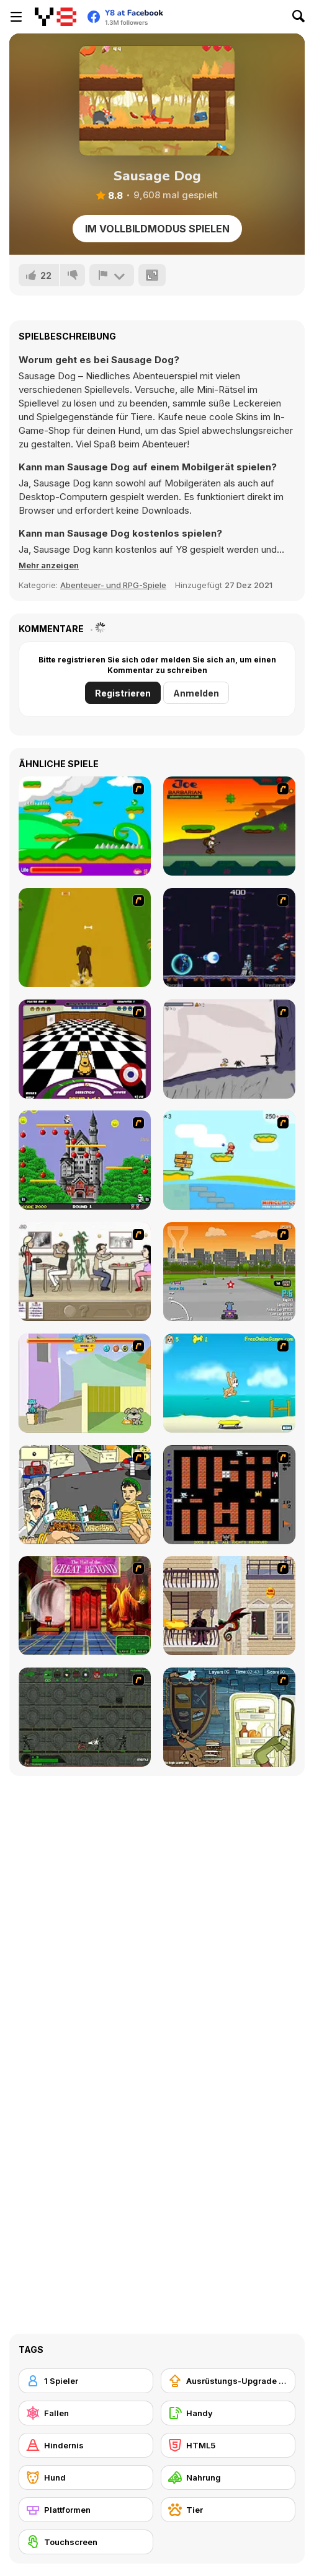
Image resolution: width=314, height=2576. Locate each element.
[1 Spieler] (86, 2380)
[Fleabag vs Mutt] (85, 1383)
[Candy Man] (85, 826)
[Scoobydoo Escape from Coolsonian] (85, 1605)
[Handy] (228, 2413)
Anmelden (196, 693)
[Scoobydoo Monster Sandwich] (229, 1717)
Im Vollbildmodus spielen (157, 228)
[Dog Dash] (85, 937)
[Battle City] (229, 1494)
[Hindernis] (86, 2445)
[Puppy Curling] (85, 1049)
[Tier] (228, 2509)
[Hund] (86, 2477)
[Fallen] (86, 2413)
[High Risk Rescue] (229, 1605)
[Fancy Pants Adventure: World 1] (229, 1049)
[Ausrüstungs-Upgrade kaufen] (228, 2380)
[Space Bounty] (85, 1717)
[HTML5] (228, 2445)
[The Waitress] (85, 1271)
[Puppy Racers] (229, 1271)
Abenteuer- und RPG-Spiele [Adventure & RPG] (113, 585)
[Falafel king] (85, 1494)
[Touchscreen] (86, 2542)
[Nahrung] (228, 2477)
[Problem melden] (111, 275)
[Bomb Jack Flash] (85, 1160)
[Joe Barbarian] (229, 826)
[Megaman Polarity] (229, 937)
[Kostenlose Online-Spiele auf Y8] (55, 16)
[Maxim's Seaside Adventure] (229, 1383)
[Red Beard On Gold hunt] (229, 1160)
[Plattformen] (86, 2509)
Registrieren (123, 693)
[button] (49, 565)
